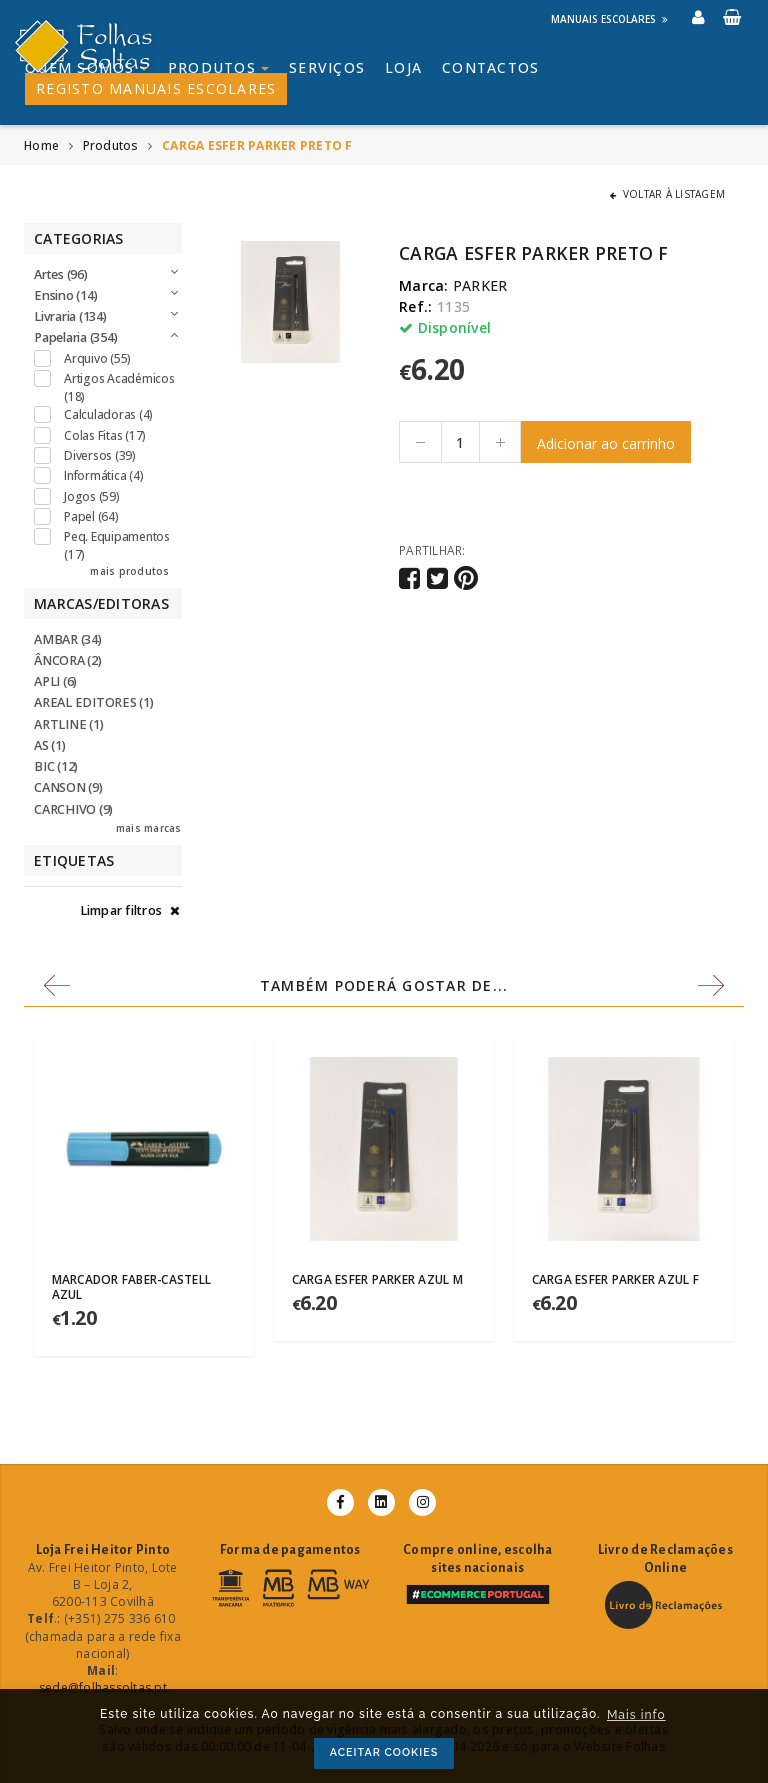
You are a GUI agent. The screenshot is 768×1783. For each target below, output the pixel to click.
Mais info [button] (636, 1715)
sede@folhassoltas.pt (103, 1687)
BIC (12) (56, 766)
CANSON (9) (68, 787)
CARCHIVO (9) (73, 809)
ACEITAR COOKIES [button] (384, 1752)
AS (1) (50, 745)
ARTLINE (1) (68, 724)
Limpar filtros (130, 910)
